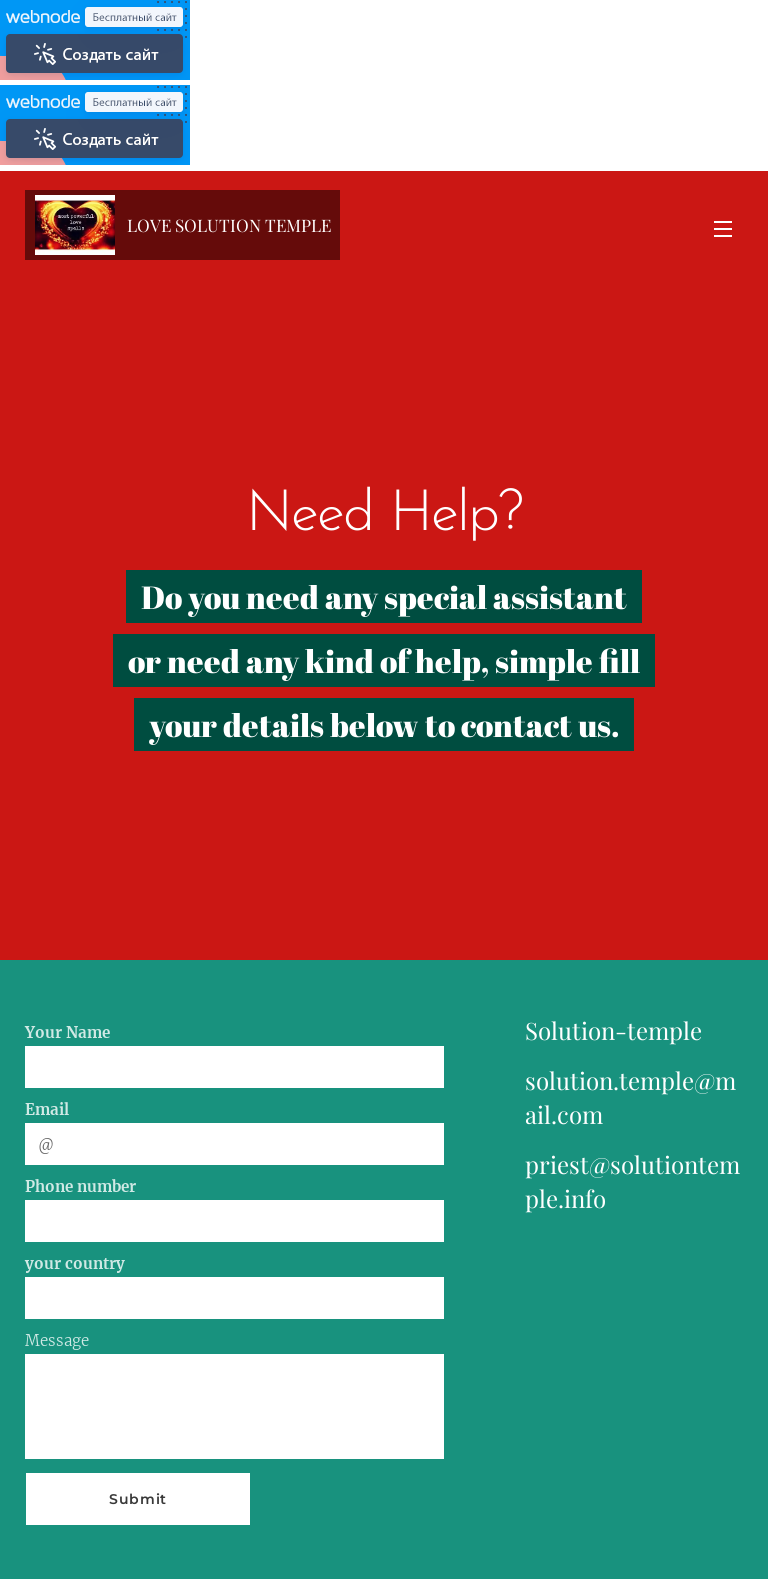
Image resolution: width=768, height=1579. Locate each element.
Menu (723, 229)
